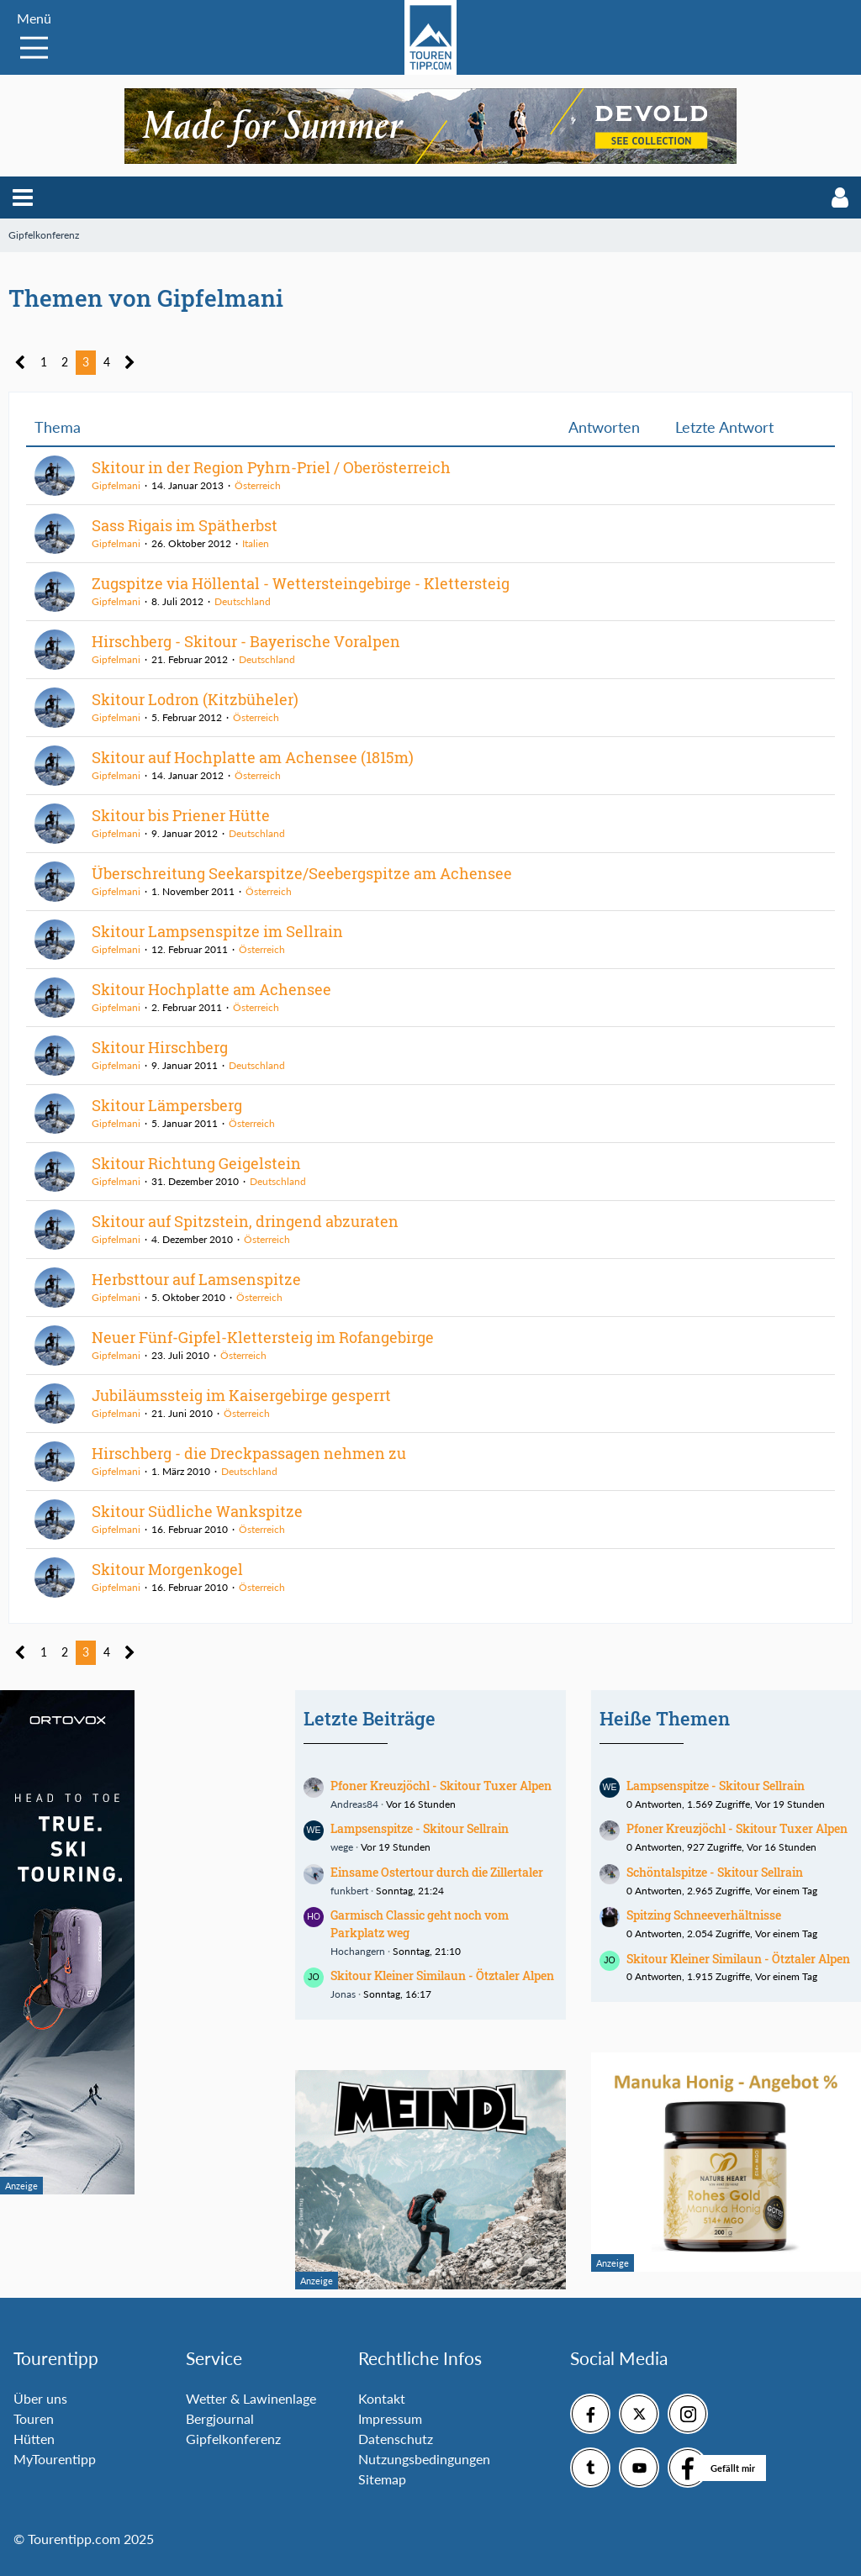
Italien (255, 543)
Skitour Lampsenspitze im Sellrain (217, 931)
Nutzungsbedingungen (424, 2459)
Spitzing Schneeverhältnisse (703, 1915)
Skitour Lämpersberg (167, 1105)
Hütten (34, 2439)
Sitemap (382, 2479)
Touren (33, 2418)
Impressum (390, 2418)
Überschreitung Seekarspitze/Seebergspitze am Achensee (302, 873)
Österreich (258, 485)
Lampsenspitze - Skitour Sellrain (419, 1828)
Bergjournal (220, 2418)
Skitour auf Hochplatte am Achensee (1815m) (253, 757)
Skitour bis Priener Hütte (181, 815)
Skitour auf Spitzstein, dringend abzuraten (245, 1221)
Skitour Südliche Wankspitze (197, 1511)
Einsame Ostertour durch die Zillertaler (436, 1872)
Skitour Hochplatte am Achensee (211, 989)
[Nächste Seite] (130, 362)
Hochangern (357, 1951)
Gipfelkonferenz (233, 2439)
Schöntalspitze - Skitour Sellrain (714, 1872)
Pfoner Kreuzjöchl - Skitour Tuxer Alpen (441, 1786)
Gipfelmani (116, 485)
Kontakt (381, 2398)
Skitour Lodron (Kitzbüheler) (195, 699)
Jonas (343, 1994)
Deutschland (242, 601)
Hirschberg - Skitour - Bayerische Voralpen (246, 641)
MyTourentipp (54, 2459)
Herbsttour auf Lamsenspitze (196, 1279)
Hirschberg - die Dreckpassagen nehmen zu (249, 1453)
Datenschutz (395, 2439)
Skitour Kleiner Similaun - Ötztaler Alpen (442, 1975)
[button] (22, 197)
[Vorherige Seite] (20, 362)
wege (341, 1847)
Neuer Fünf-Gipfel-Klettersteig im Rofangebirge (263, 1337)
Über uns (40, 2398)
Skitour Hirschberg (160, 1047)
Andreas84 (354, 1804)
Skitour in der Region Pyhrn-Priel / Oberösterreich (271, 467)
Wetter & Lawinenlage (251, 2398)
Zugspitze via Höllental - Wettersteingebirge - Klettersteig (301, 583)
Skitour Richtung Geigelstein (196, 1163)
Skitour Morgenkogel (167, 1569)
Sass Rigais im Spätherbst (184, 525)
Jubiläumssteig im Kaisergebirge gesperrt (241, 1395)
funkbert (349, 1890)
